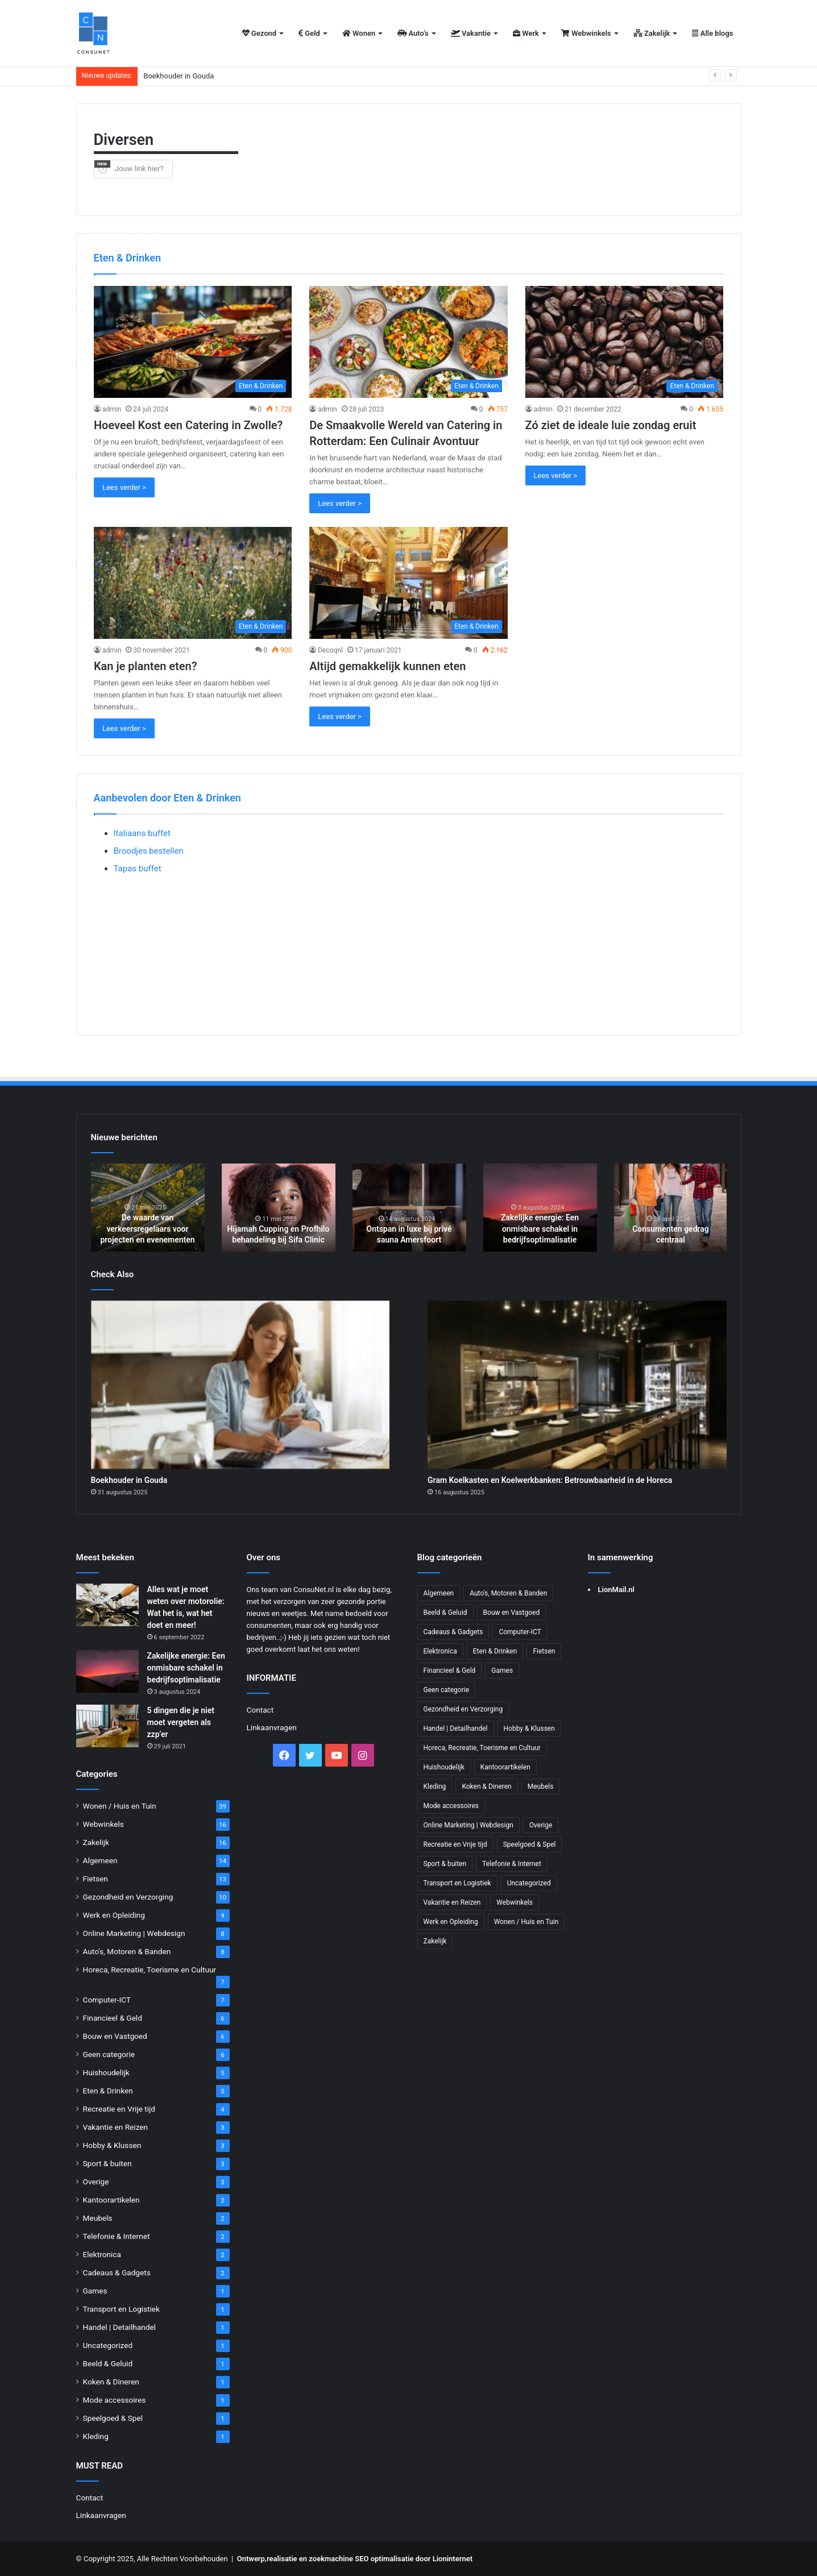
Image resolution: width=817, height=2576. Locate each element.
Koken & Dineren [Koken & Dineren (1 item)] (486, 1786)
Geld (309, 33)
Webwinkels (586, 33)
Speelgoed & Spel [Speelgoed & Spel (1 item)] (529, 1844)
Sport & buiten (107, 2163)
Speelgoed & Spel (113, 2418)
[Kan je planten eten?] (193, 583)
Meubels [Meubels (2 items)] (541, 1786)
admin (111, 409)
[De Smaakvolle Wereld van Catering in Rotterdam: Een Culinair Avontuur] (408, 342)
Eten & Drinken (108, 2090)
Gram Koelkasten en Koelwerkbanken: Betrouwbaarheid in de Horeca (550, 1480)
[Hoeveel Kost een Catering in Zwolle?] (193, 342)
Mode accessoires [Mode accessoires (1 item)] (451, 1806)
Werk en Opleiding (114, 1914)
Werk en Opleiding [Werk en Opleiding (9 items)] (451, 1922)
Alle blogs (712, 33)
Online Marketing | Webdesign (134, 1933)
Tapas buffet (137, 868)
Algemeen (100, 1860)
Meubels (98, 2217)
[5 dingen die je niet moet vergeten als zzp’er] (107, 1726)
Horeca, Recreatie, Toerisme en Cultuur (150, 1969)
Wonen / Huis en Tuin (119, 1805)
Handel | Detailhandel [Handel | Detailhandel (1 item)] (456, 1728)
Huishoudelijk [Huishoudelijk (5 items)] (444, 1767)
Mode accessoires (114, 2399)
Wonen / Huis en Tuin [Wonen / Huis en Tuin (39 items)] (526, 1922)
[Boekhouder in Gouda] (240, 1385)
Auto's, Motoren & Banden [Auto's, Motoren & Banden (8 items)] (508, 1593)
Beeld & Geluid (108, 2363)
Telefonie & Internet (116, 2236)
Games (95, 2290)
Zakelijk (651, 33)
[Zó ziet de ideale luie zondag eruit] (624, 342)
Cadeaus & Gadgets (117, 2272)
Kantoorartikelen (111, 2199)
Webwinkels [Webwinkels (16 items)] (514, 1902)
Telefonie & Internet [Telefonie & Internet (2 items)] (511, 1864)
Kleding (96, 2436)
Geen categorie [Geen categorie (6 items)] (447, 1690)
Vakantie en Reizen (115, 2127)
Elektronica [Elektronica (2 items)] (440, 1651)
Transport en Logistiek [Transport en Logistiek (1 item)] (457, 1883)
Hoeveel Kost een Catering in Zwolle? (188, 425)
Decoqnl (330, 650)
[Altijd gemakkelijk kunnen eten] (408, 583)
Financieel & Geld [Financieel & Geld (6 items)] (450, 1671)
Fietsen (95, 1878)
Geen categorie (109, 2054)
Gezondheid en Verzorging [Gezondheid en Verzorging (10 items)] (463, 1709)
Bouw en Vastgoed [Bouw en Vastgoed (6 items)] (511, 1613)
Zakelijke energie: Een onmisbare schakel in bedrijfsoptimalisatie (540, 1228)
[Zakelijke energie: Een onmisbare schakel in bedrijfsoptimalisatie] (107, 1671)
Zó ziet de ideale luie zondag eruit (610, 425)
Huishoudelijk (106, 2072)
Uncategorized (108, 2345)
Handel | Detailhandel (119, 2327)
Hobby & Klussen (112, 2145)
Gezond (259, 33)
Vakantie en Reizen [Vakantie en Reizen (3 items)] (452, 1902)
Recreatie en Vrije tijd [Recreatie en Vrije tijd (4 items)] (455, 1844)
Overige (96, 2181)
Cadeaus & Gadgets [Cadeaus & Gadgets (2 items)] (453, 1632)
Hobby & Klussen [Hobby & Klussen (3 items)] (529, 1728)
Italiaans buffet (142, 833)
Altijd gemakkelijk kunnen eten (387, 666)
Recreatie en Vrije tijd (119, 2108)
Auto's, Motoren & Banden (127, 1951)
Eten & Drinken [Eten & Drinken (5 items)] (495, 1651)
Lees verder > (124, 487)
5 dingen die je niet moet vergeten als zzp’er (180, 1722)
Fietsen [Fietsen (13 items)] (544, 1651)
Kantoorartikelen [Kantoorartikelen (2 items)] (505, 1767)
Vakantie (471, 33)
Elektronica (102, 2254)
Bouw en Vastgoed (115, 2036)
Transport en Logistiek (121, 2308)
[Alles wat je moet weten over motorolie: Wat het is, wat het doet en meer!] (107, 1605)
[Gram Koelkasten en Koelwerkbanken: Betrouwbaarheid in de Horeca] (577, 1385)
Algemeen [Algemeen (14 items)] (439, 1593)
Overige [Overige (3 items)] (540, 1825)
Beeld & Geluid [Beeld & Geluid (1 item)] (445, 1613)
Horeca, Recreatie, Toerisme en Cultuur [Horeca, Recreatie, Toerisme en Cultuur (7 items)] (482, 1748)
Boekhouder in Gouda (178, 76)
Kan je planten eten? (145, 666)
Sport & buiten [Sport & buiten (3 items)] (445, 1864)
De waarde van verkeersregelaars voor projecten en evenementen (147, 1228)
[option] (148, 1208)
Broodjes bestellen (149, 851)
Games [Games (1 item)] (502, 1671)
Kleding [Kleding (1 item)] (435, 1786)
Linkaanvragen (101, 2515)
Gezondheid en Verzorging (128, 1896)
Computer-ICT (107, 1999)
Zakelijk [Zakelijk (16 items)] (435, 1941)
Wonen (358, 33)
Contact (89, 2497)
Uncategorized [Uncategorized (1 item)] (529, 1883)
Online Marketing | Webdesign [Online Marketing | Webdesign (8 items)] (468, 1825)
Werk (526, 33)
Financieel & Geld (112, 2017)
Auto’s (413, 33)
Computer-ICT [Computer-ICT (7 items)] (520, 1632)
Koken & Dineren (111, 2381)
